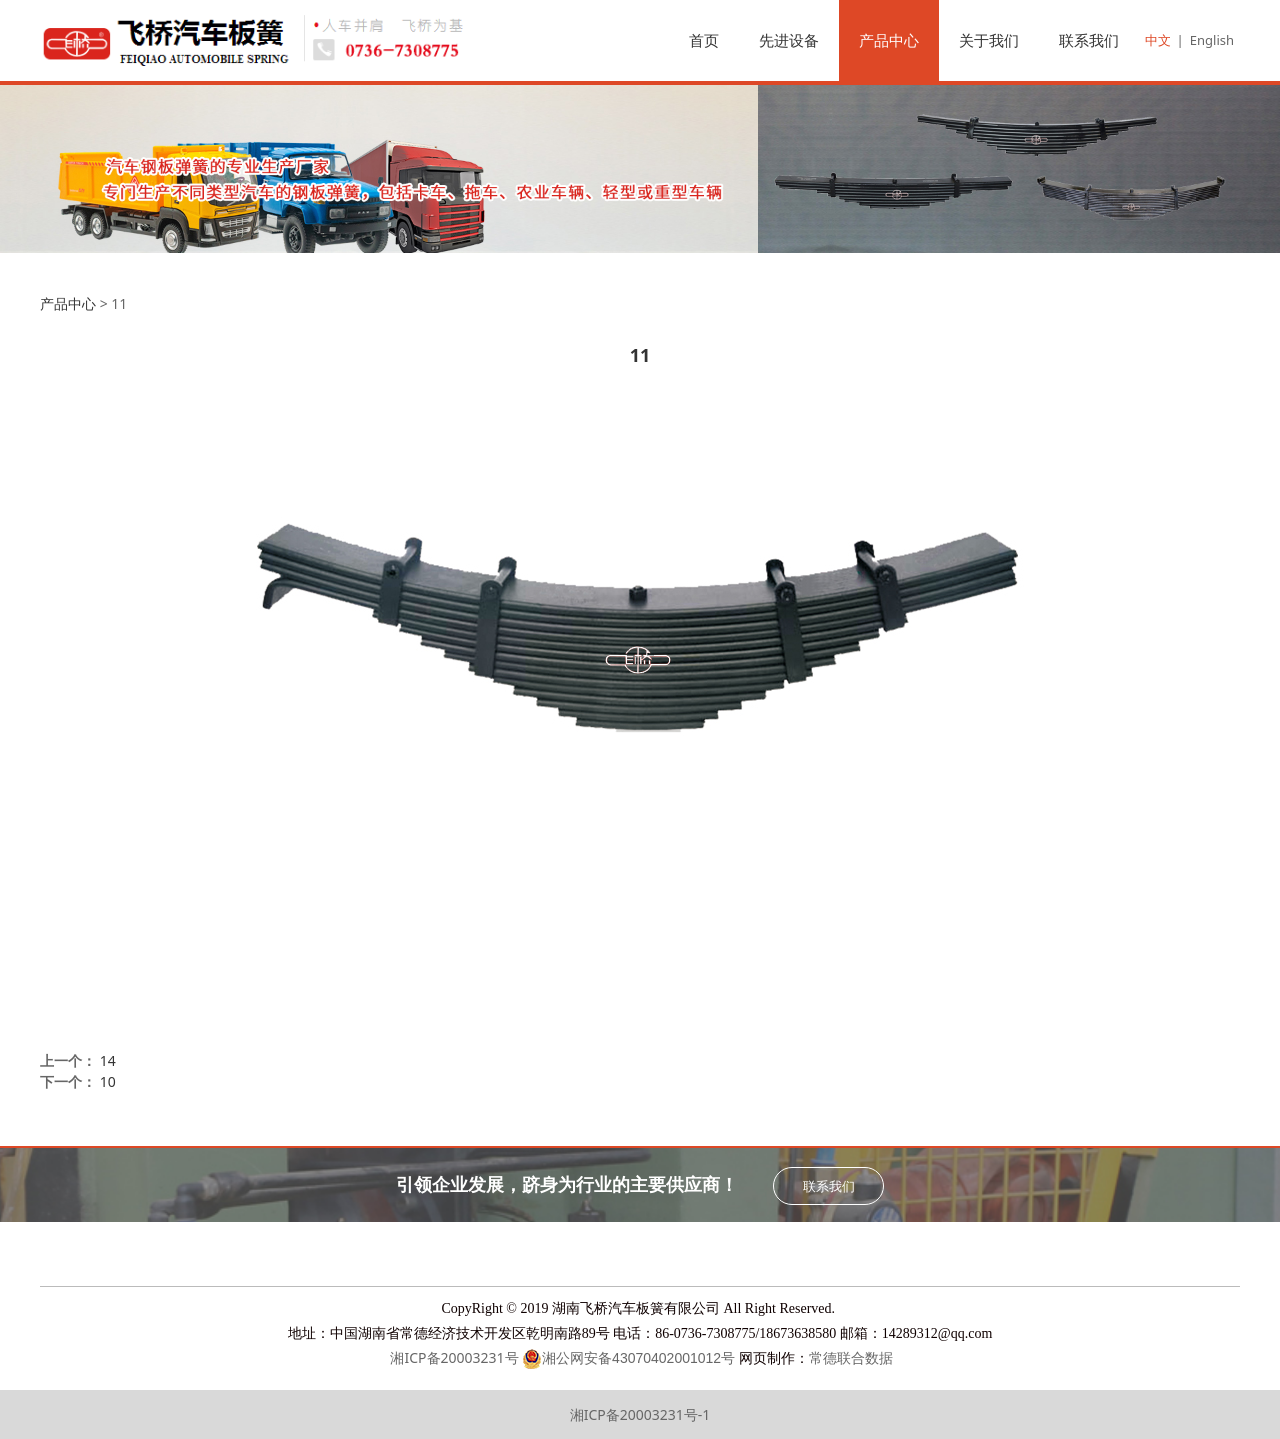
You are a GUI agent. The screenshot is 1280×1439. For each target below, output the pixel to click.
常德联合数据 (851, 1358)
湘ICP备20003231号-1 (640, 1414)
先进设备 (789, 40)
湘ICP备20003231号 (453, 1357)
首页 (704, 40)
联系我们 (1089, 40)
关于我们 (989, 40)
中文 (1158, 40)
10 (108, 1081)
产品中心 (889, 40)
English (1212, 40)
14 (108, 1060)
